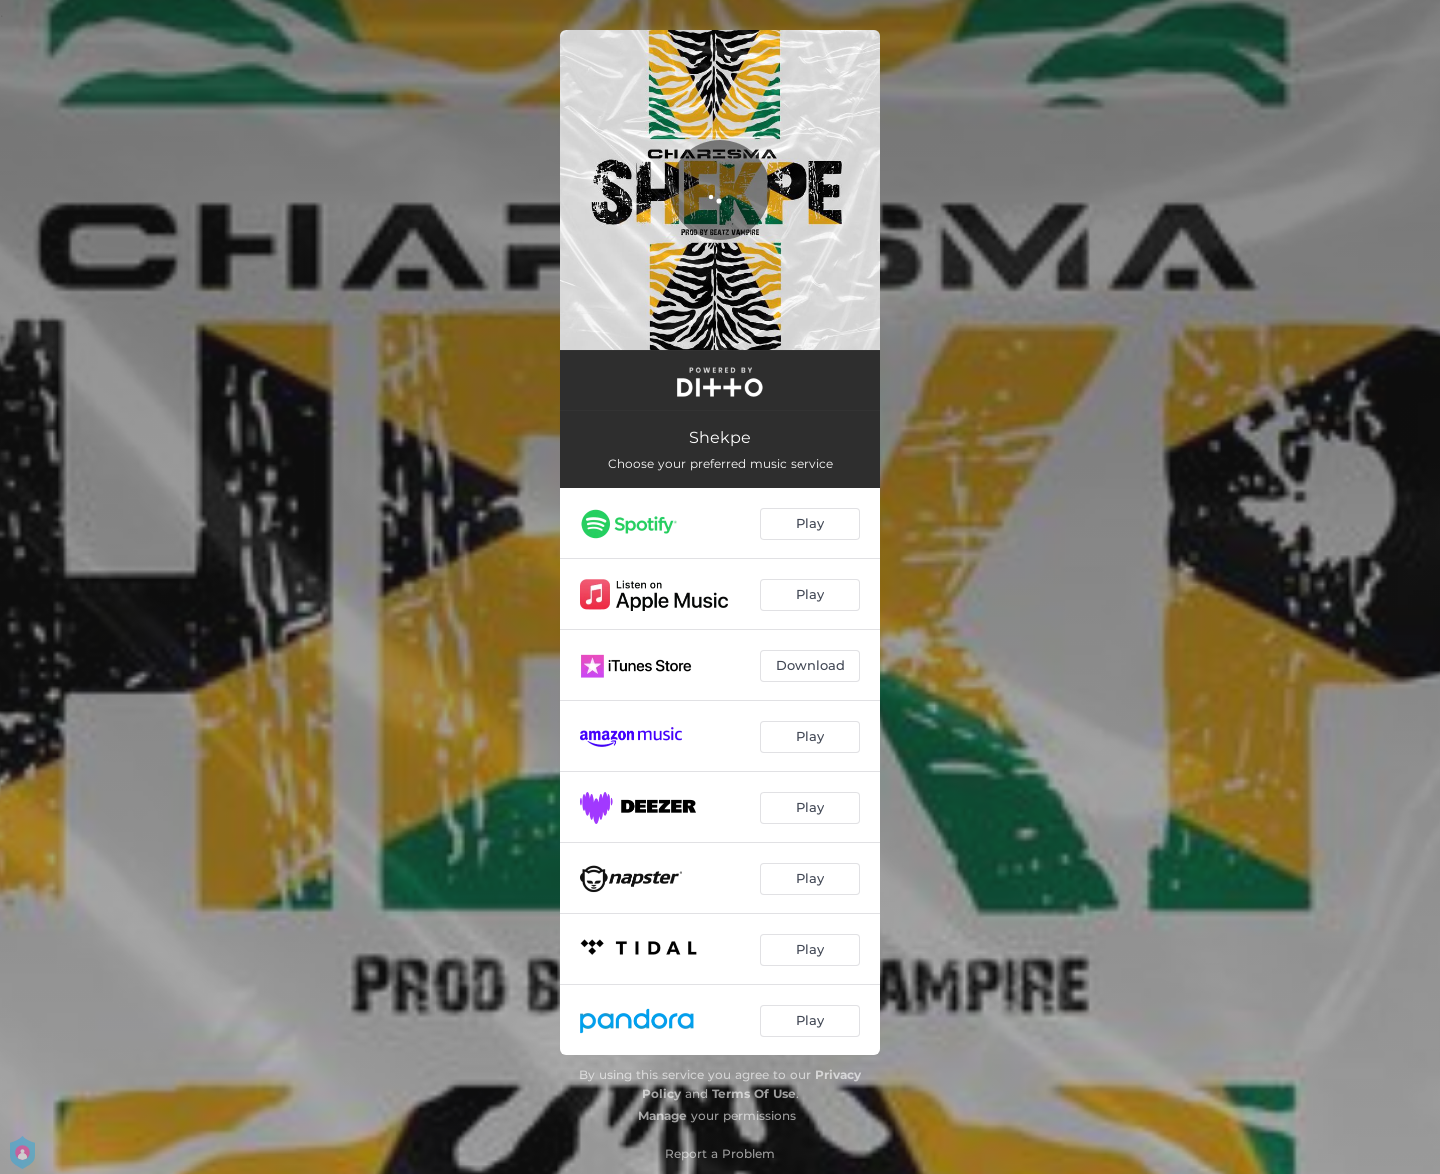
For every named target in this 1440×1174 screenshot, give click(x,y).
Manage (662, 1115)
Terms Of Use (754, 1093)
